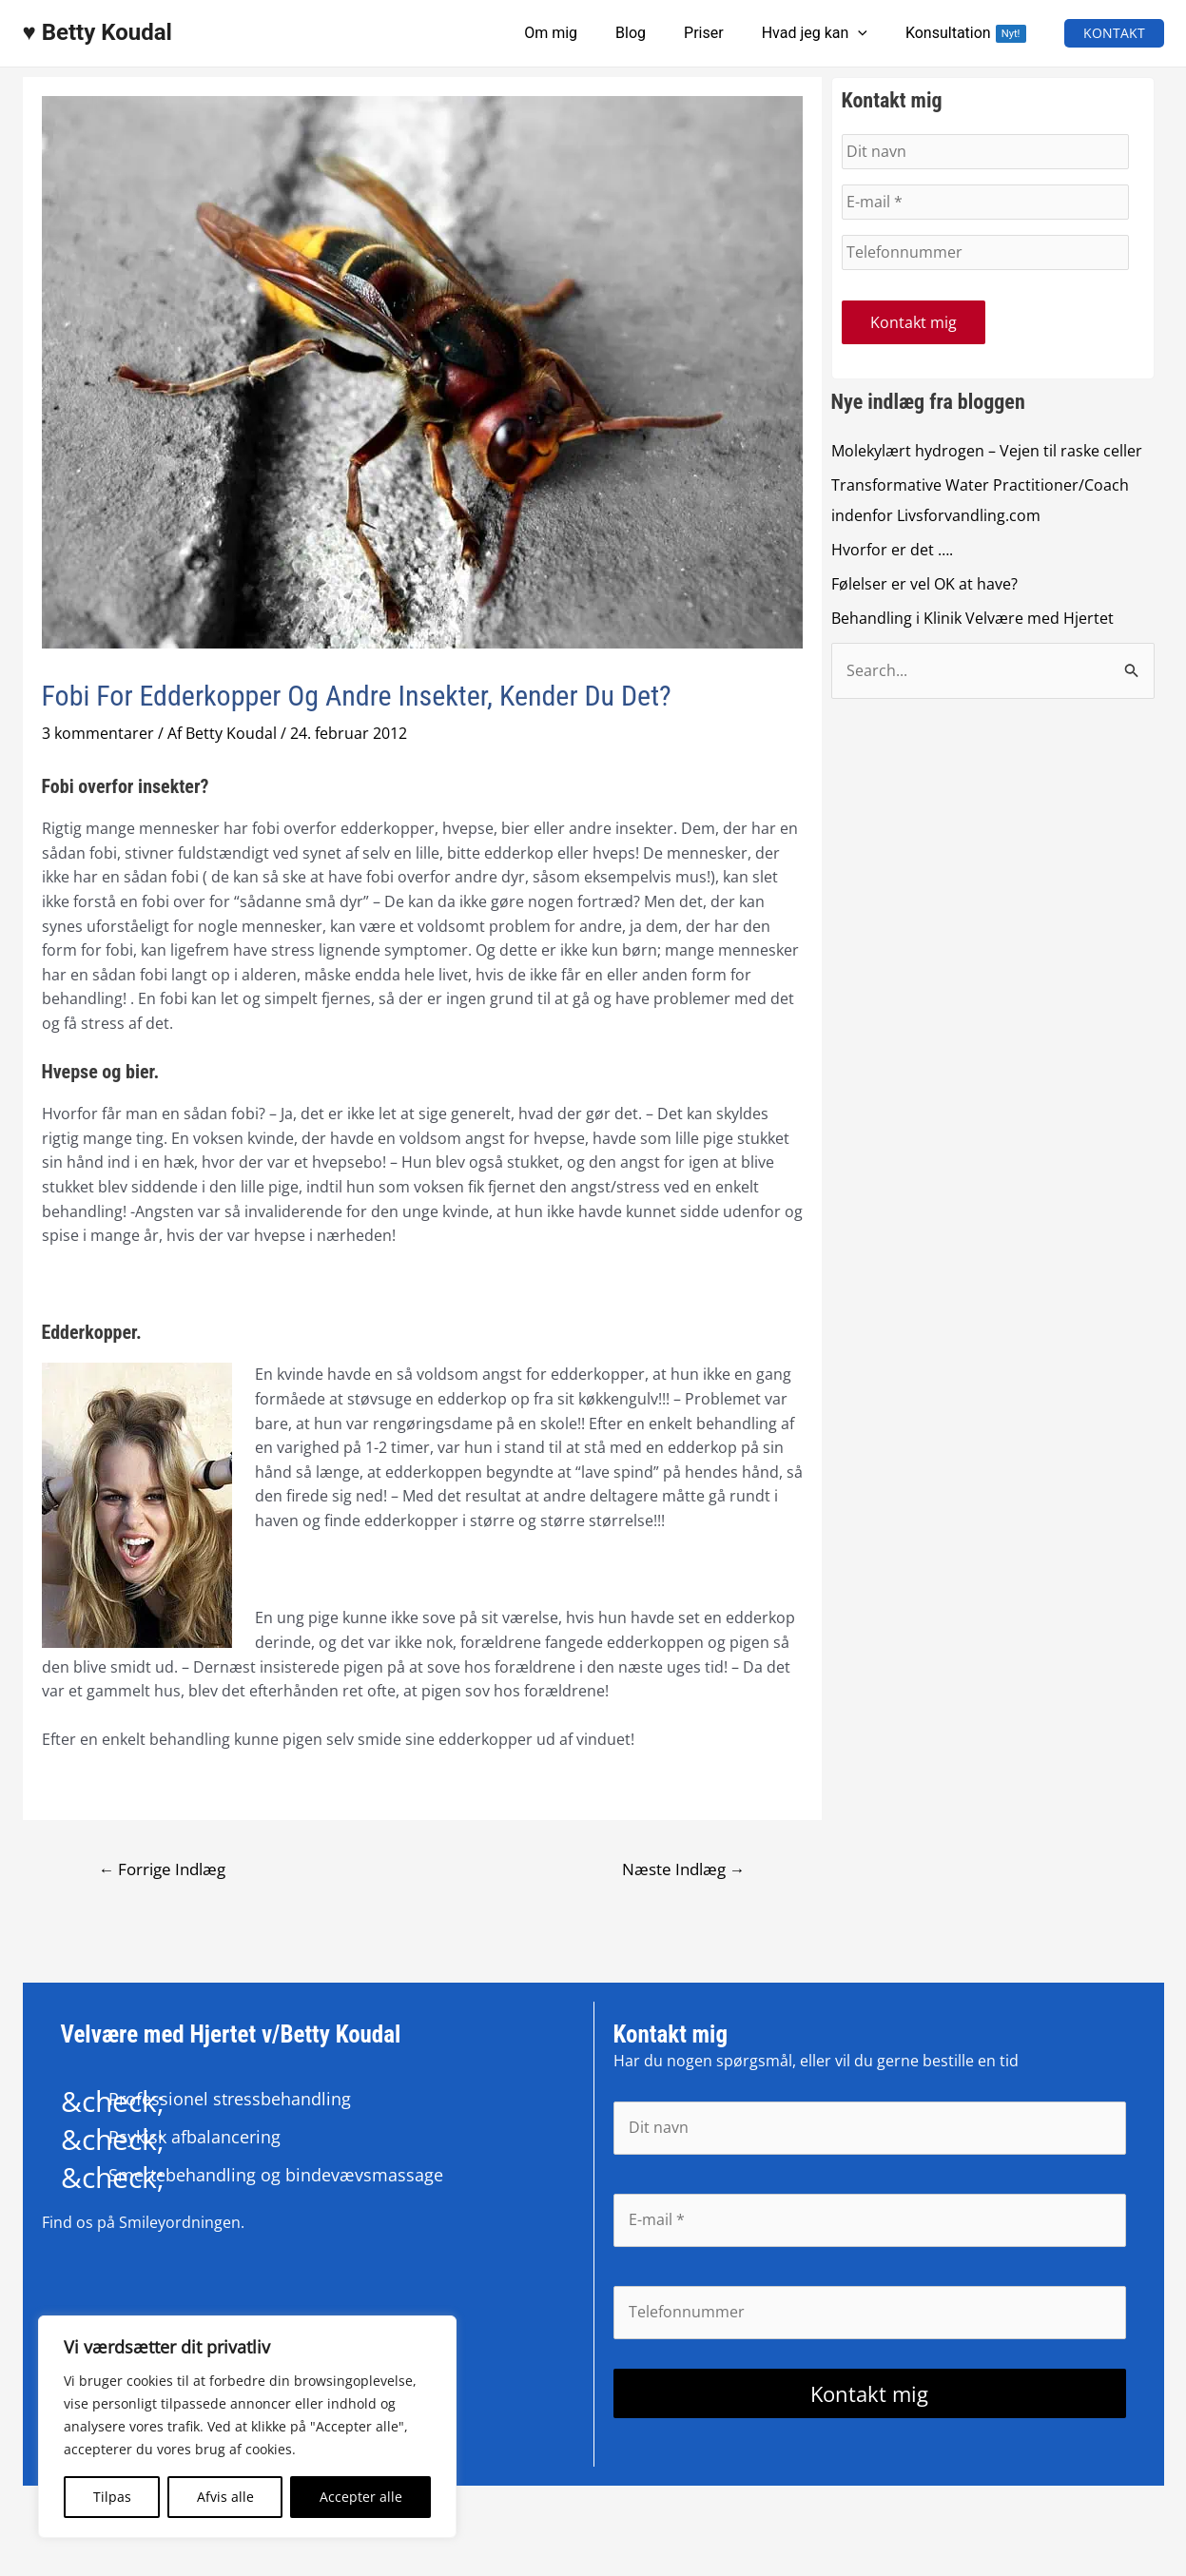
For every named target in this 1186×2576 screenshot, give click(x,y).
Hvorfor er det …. (892, 551)
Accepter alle (361, 2497)
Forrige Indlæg (162, 1869)
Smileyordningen (180, 2223)
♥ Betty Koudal (97, 32)
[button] (1114, 33)
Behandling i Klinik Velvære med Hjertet (972, 620)
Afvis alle (225, 2497)
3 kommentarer (98, 733)
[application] (869, 33)
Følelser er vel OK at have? (924, 585)
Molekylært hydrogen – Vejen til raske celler (986, 452)
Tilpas (112, 2497)
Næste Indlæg (683, 1869)
